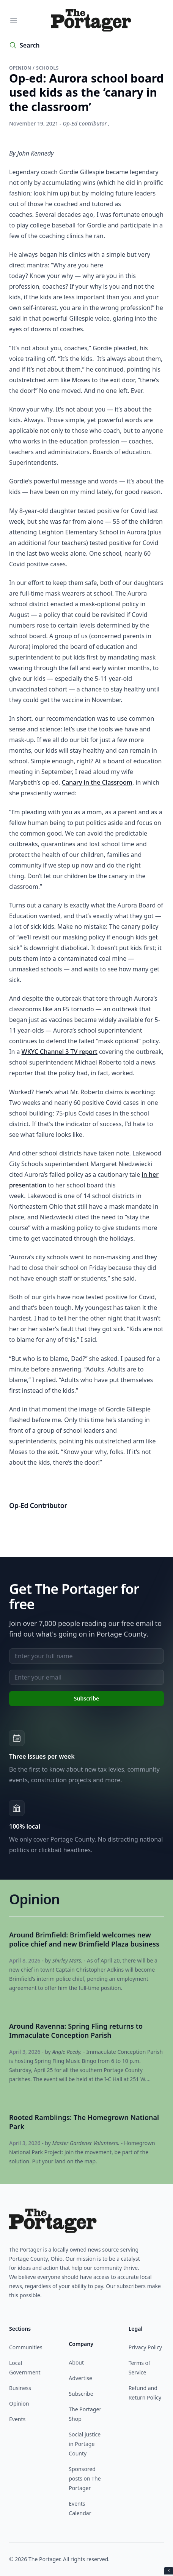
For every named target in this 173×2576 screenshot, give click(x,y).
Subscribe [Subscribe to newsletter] (86, 1698)
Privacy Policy (145, 2347)
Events (17, 2419)
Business (20, 2388)
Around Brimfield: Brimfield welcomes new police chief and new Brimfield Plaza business (84, 1939)
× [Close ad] (168, 2570)
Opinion (21, 68)
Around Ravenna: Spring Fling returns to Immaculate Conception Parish (76, 2030)
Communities (25, 2347)
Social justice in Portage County (85, 2444)
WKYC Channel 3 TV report (60, 1051)
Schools (47, 68)
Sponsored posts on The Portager (85, 2478)
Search (29, 45)
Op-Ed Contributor (85, 123)
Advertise (80, 2378)
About (76, 2362)
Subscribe (81, 2393)
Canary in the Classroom (97, 782)
